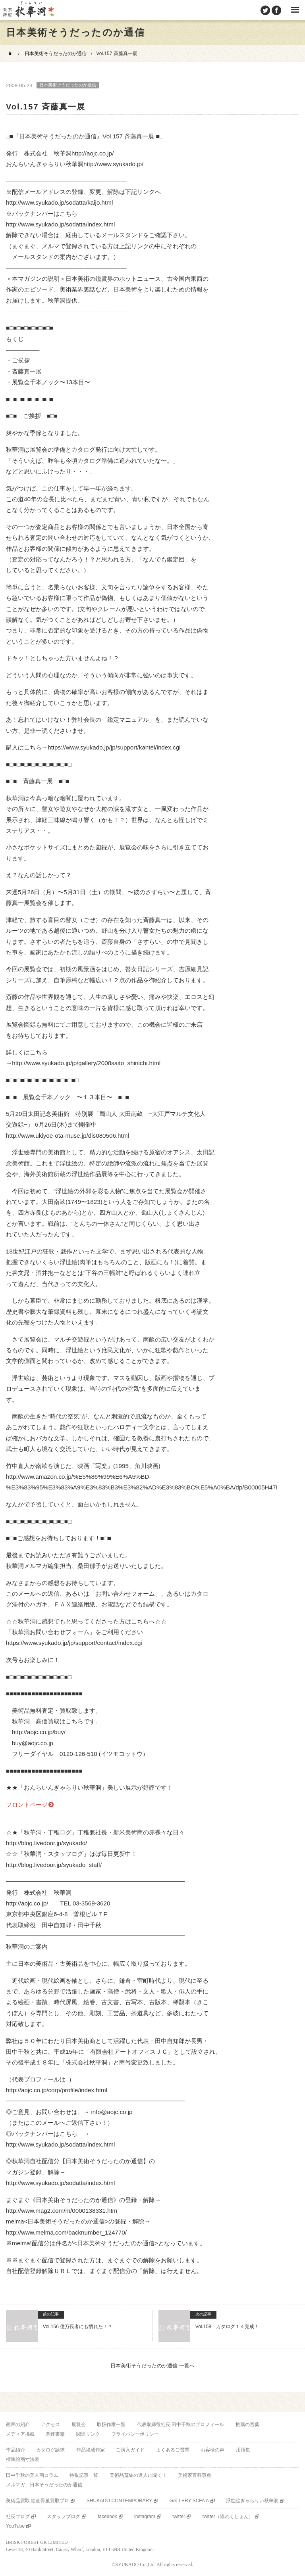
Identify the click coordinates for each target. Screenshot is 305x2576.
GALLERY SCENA (189, 2500)
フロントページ (27, 1804)
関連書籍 (55, 2434)
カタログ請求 (50, 2450)
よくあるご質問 (172, 2450)
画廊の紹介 (18, 2424)
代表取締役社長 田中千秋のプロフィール (180, 2424)
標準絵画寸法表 (22, 2459)
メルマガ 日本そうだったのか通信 (44, 2485)
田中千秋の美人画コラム (32, 2475)
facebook (107, 2516)
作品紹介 (15, 2450)
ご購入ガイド (130, 2450)
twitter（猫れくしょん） (228, 2516)
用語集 (243, 2450)
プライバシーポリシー (135, 2434)
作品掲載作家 (90, 2450)
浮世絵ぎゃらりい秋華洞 (252, 2500)
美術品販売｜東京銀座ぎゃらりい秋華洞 (28, 10)
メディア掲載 (20, 2434)
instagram (144, 2516)
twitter (178, 2516)
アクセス (50, 2424)
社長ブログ (18, 2516)
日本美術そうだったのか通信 (56, 53)
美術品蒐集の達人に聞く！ (138, 2475)
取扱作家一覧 (111, 2424)
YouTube (15, 2526)
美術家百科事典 (194, 2475)
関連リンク (88, 2434)
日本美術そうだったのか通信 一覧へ (152, 2366)
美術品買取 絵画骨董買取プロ (37, 2500)
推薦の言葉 (247, 2424)
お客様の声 (212, 2450)
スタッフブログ (63, 2516)
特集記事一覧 (83, 2475)
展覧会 (78, 2424)
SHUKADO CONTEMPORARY (119, 2500)
